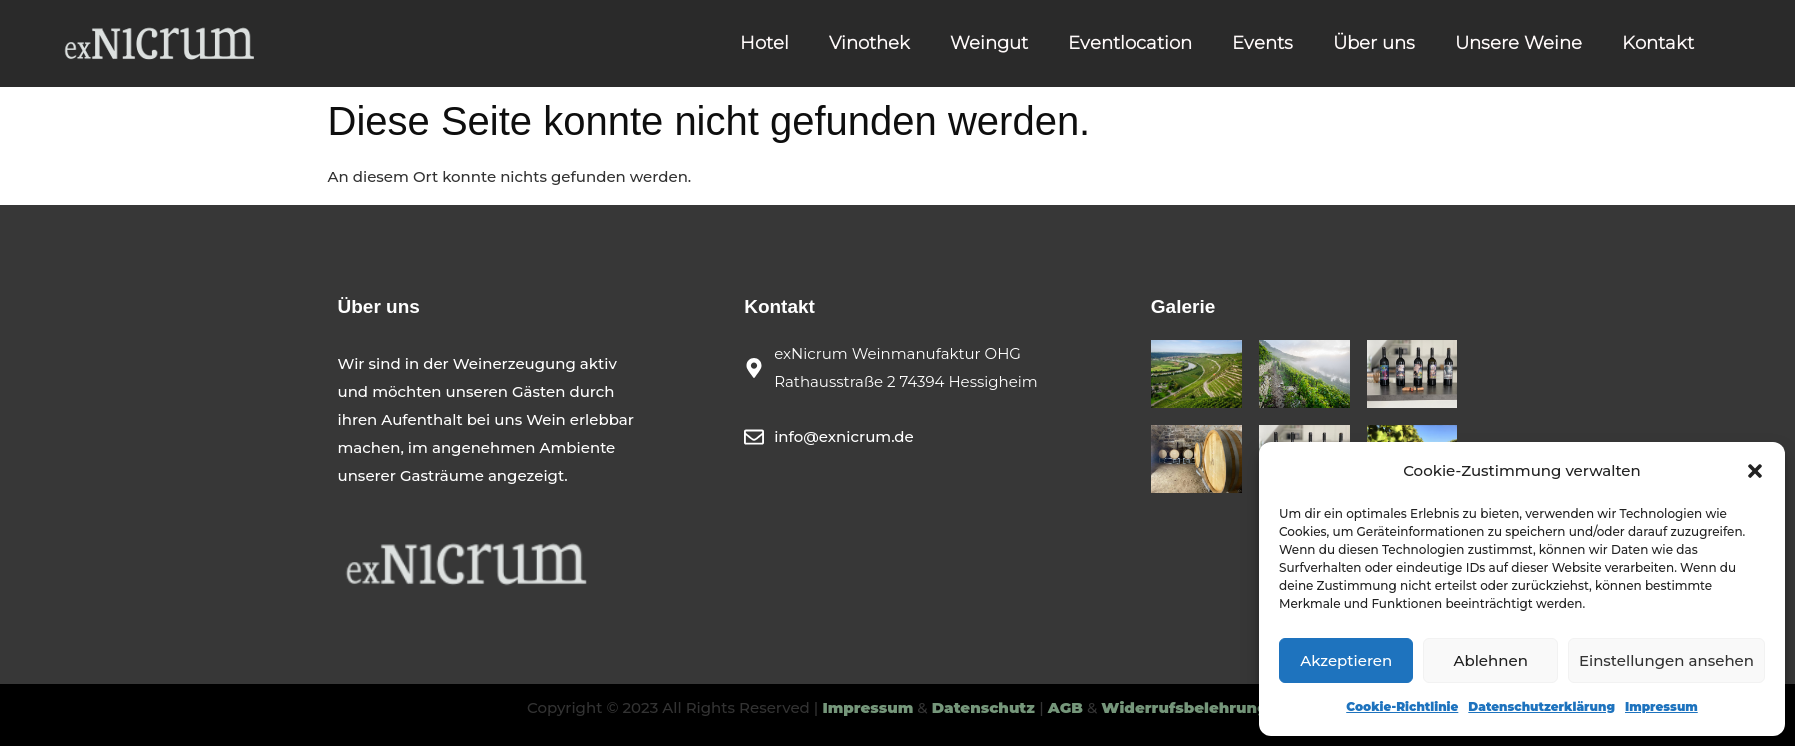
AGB (1065, 707)
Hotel (764, 43)
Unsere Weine (1518, 43)
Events (1262, 43)
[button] (1755, 471)
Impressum (1661, 706)
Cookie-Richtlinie (1402, 706)
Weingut (989, 43)
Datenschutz (986, 707)
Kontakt (1658, 43)
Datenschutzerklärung (1541, 706)
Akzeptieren (1346, 660)
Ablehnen (1490, 660)
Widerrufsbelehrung (1184, 707)
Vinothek (869, 43)
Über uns (1374, 43)
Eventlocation (1130, 43)
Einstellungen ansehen (1666, 660)
